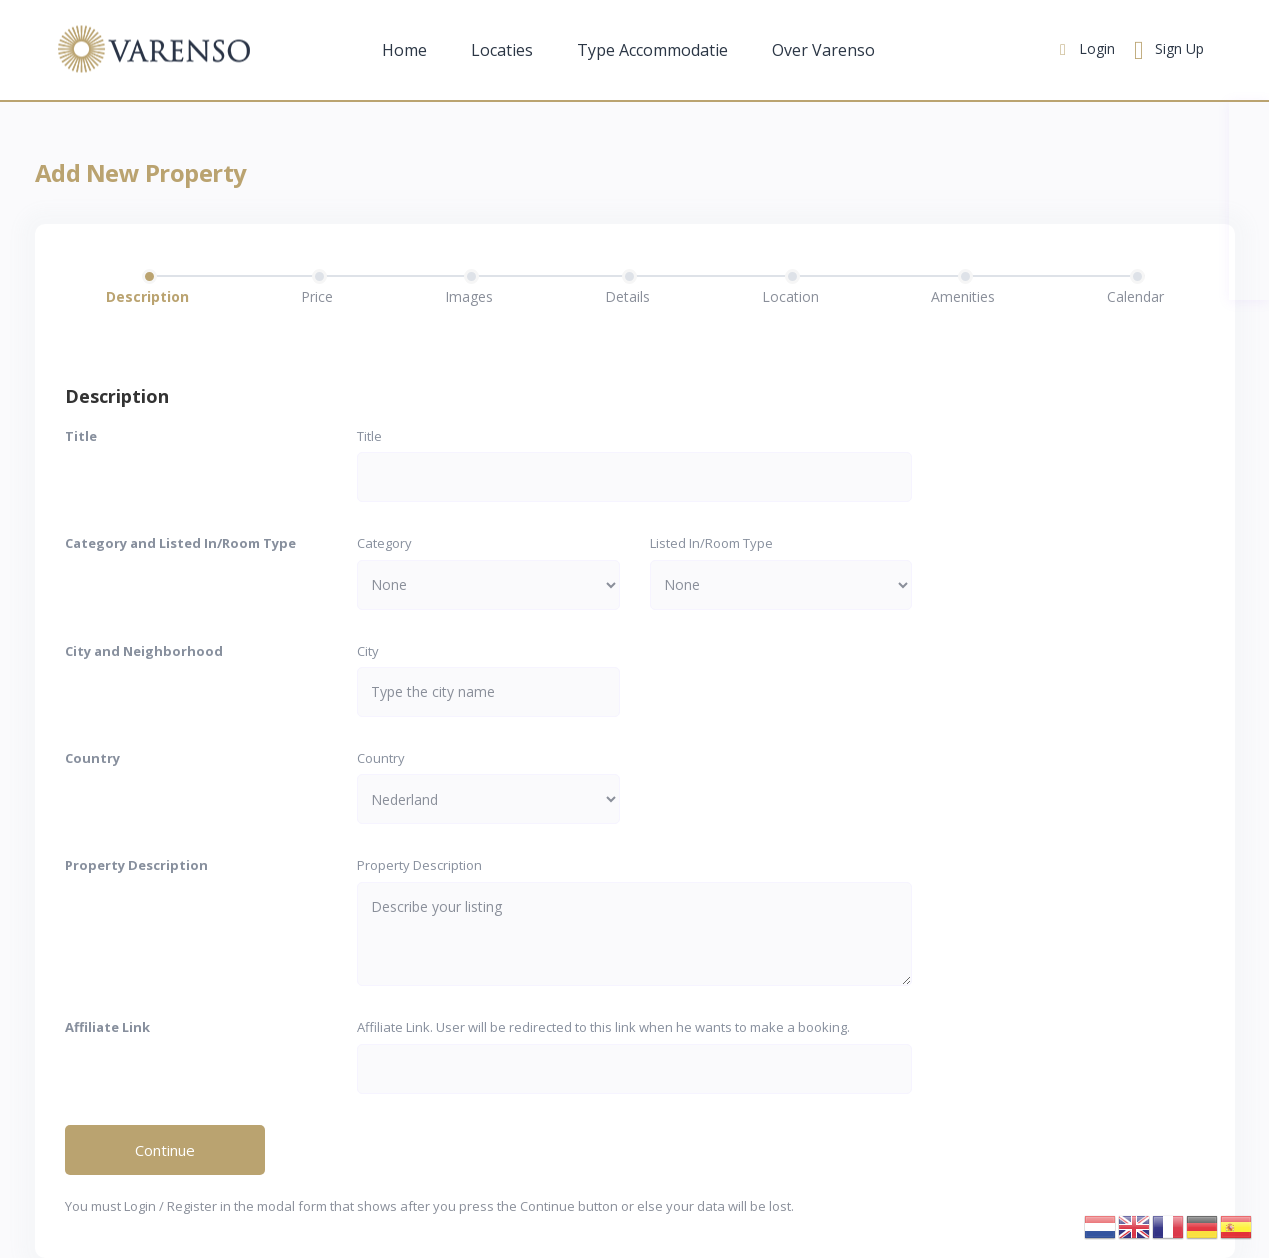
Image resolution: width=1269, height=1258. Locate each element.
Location (790, 296)
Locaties (502, 50)
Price (317, 296)
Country (92, 758)
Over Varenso (823, 50)
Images (469, 296)
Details (627, 296)
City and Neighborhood (144, 651)
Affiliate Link (107, 1027)
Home (404, 50)
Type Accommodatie (652, 50)
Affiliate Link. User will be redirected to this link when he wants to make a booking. (603, 1027)
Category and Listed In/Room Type (180, 543)
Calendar (1135, 296)
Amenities (963, 296)
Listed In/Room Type (711, 543)
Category (384, 543)
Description (147, 296)
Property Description (136, 865)
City (368, 651)
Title (81, 436)
